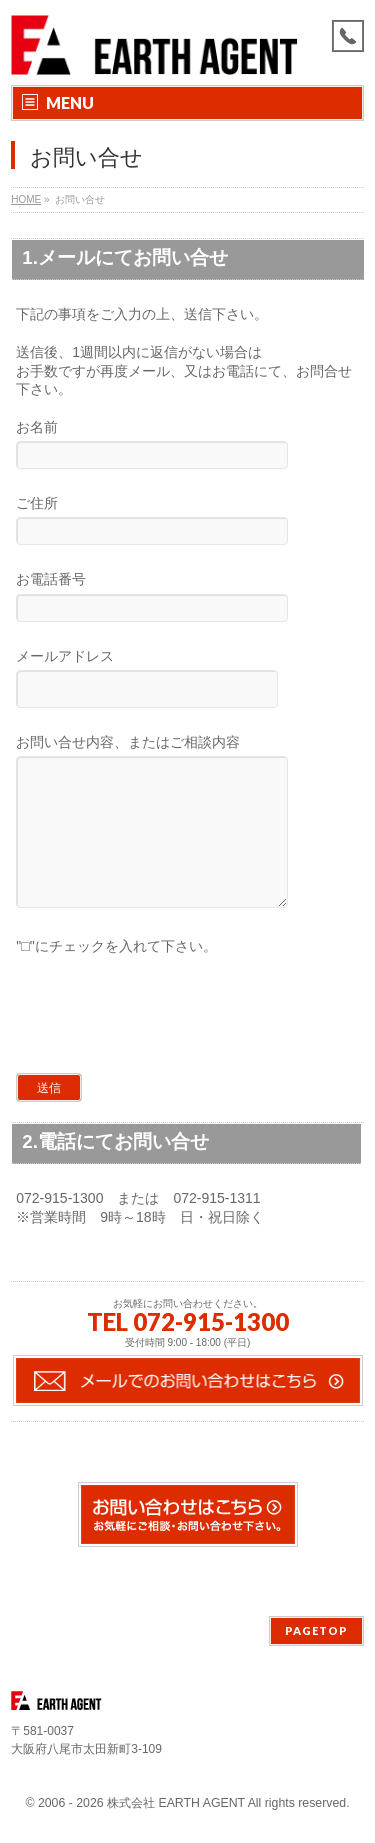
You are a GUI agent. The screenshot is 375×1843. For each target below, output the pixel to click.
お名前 (187, 446)
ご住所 (187, 522)
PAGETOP (316, 1631)
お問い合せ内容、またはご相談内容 (187, 840)
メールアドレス (187, 680)
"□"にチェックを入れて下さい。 (116, 976)
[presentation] (163, 1044)
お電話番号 (187, 598)
